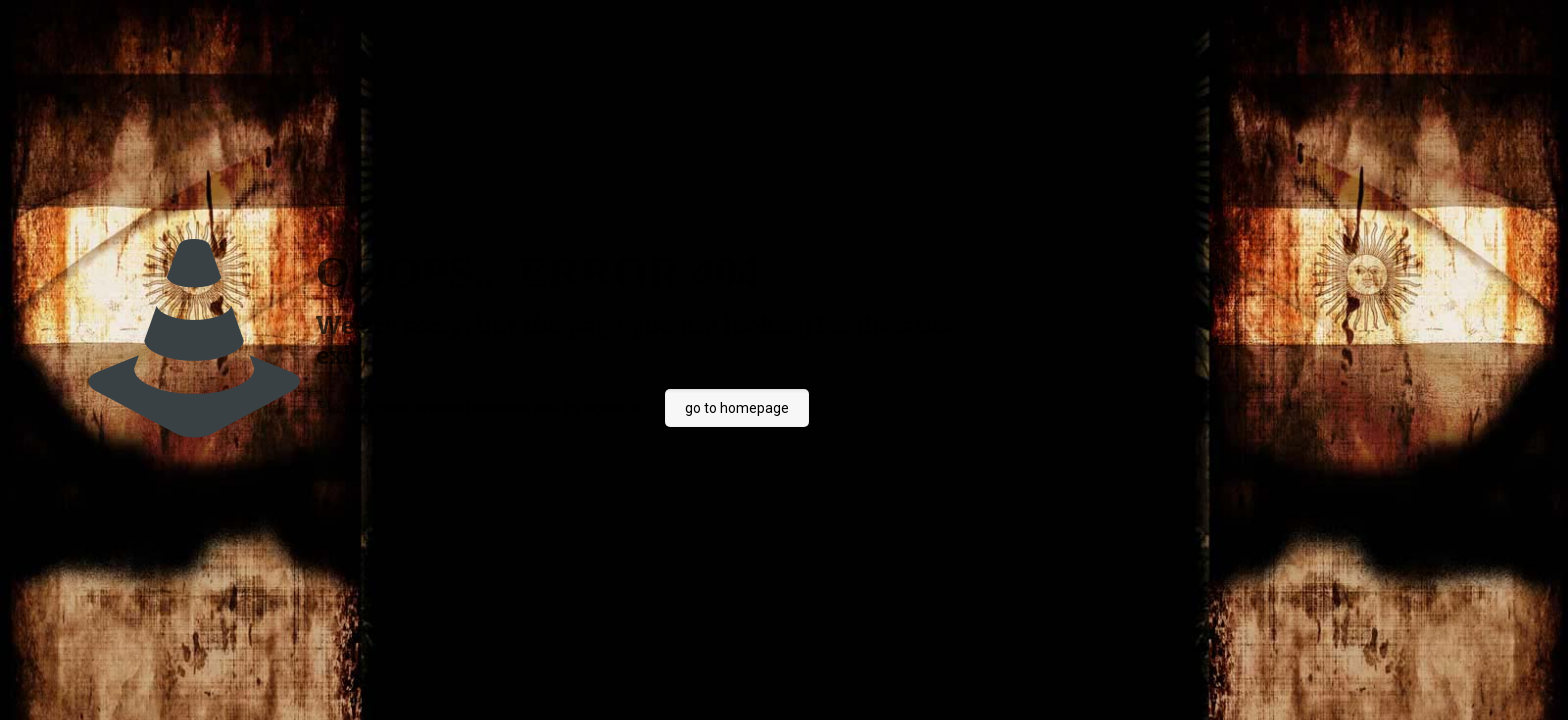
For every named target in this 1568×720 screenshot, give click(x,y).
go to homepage (737, 408)
